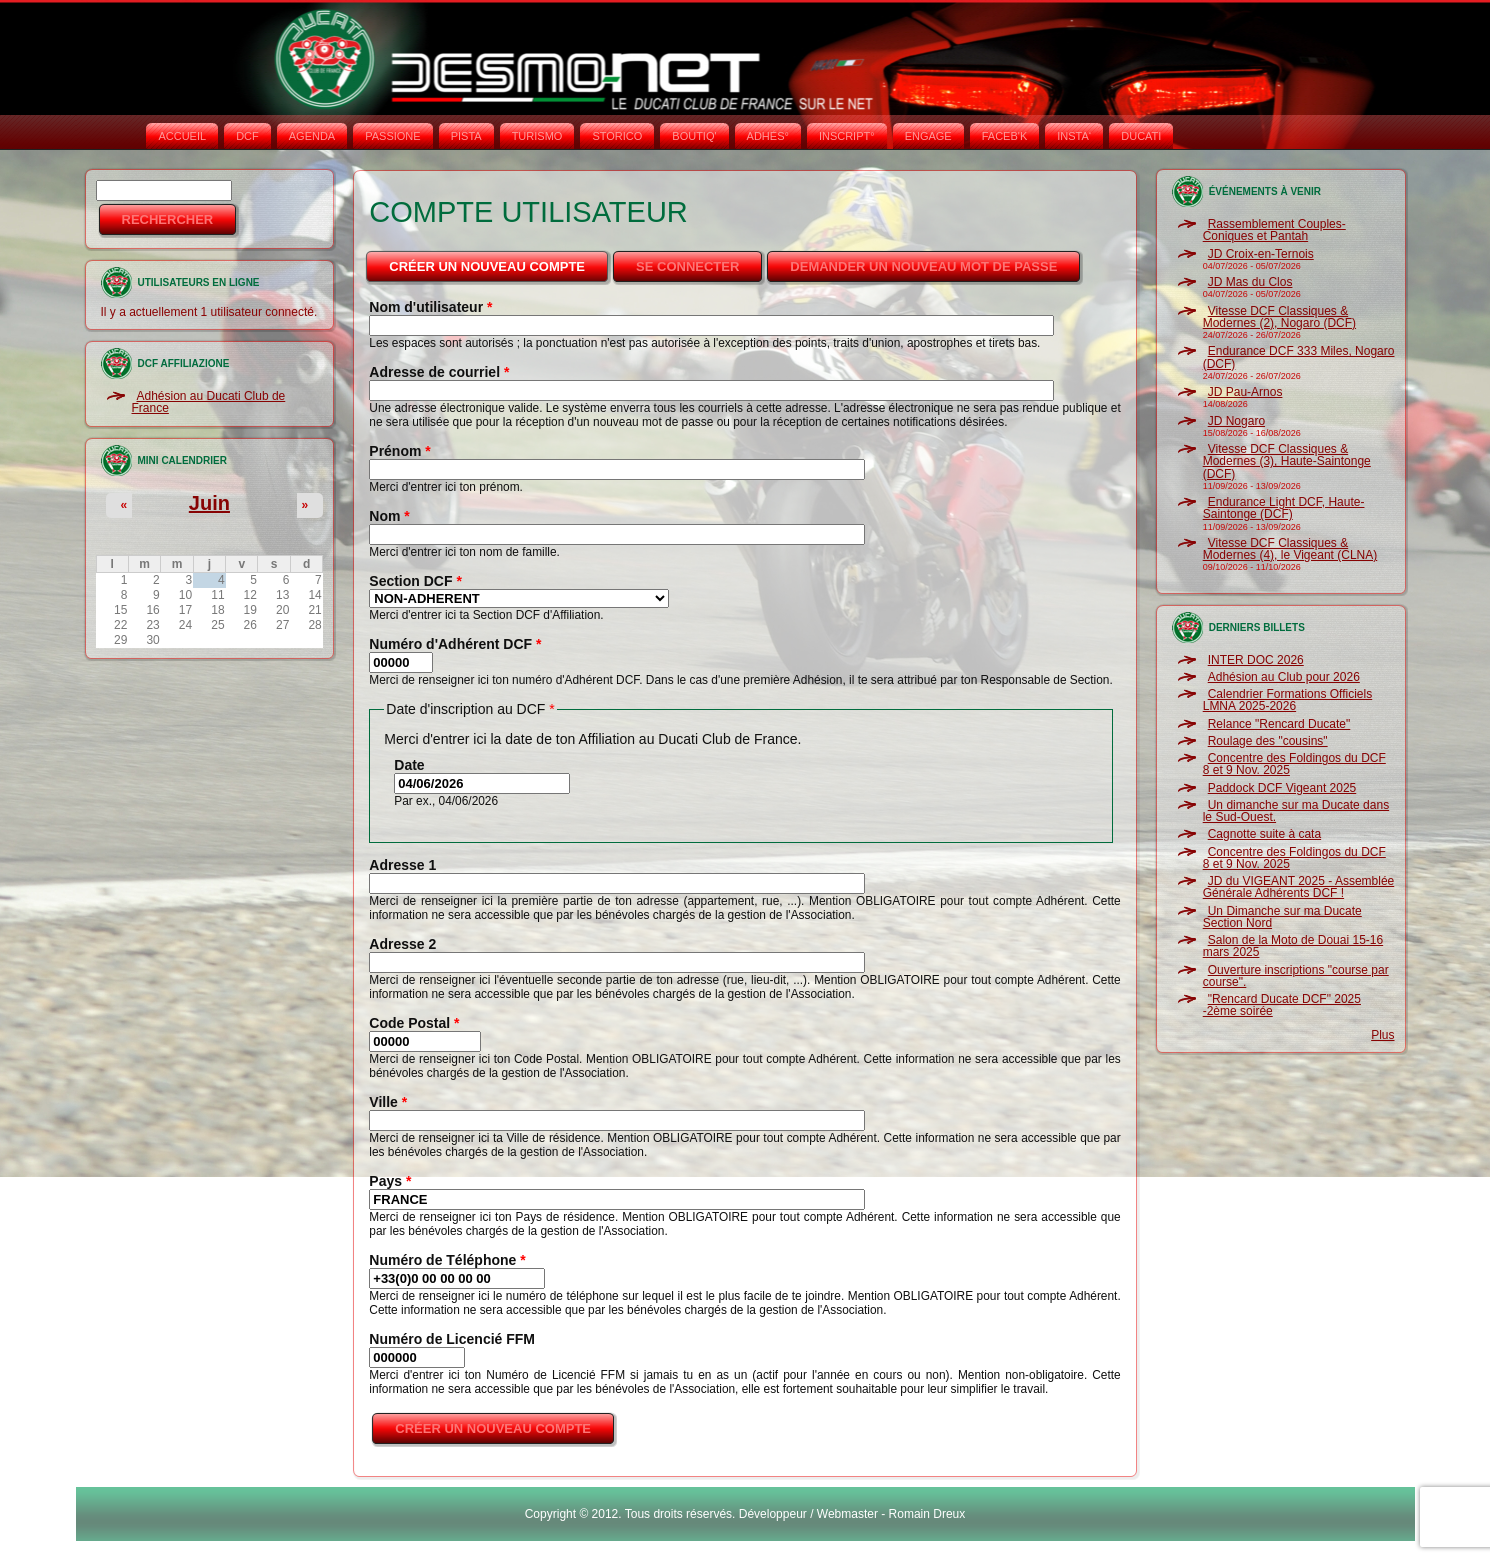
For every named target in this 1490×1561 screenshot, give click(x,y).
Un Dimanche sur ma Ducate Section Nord (1282, 917)
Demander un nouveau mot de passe (923, 266)
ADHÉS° (768, 136)
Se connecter (687, 266)
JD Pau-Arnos (1245, 392)
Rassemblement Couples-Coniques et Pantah (1274, 230)
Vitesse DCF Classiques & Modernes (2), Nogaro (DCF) (1279, 317)
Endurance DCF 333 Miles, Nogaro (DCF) (1299, 357)
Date (409, 765)
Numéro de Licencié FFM (452, 1339)
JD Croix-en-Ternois (1261, 254)
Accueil (182, 136)
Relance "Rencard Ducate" (1279, 724)
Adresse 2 (402, 944)
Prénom (399, 451)
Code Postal (414, 1023)
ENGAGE (928, 136)
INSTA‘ (1074, 136)
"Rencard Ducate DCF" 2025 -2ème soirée (1282, 1005)
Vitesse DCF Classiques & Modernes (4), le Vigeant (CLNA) (1290, 549)
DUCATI (1141, 136)
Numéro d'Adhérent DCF (455, 644)
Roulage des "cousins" (1268, 741)
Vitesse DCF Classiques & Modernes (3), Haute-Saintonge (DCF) (1287, 461)
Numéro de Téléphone (447, 1260)
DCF (247, 136)
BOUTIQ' (694, 136)
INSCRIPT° (847, 136)
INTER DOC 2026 (1256, 660)
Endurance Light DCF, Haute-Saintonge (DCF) (1284, 508)
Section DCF (415, 581)
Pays (390, 1181)
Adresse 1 (402, 865)
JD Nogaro (1236, 421)
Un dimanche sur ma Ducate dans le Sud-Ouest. (1296, 811)
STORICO (617, 136)
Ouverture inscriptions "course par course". (1296, 976)
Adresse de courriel (439, 372)
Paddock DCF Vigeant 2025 (1282, 788)
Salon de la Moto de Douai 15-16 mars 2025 (1293, 946)
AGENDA (312, 136)
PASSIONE (392, 136)
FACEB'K (1005, 136)
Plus (1382, 1035)
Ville (388, 1102)
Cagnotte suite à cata (1264, 834)
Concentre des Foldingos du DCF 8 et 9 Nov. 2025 (1294, 764)
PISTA (466, 136)
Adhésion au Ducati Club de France (209, 402)
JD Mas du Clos (1250, 282)
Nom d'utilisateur (430, 307)
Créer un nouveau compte (500, 261)
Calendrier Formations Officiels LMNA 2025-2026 (1288, 700)
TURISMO (537, 136)
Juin (209, 503)
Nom (389, 516)
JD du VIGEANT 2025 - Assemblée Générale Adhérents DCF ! (1299, 887)
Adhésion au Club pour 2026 (1284, 677)
